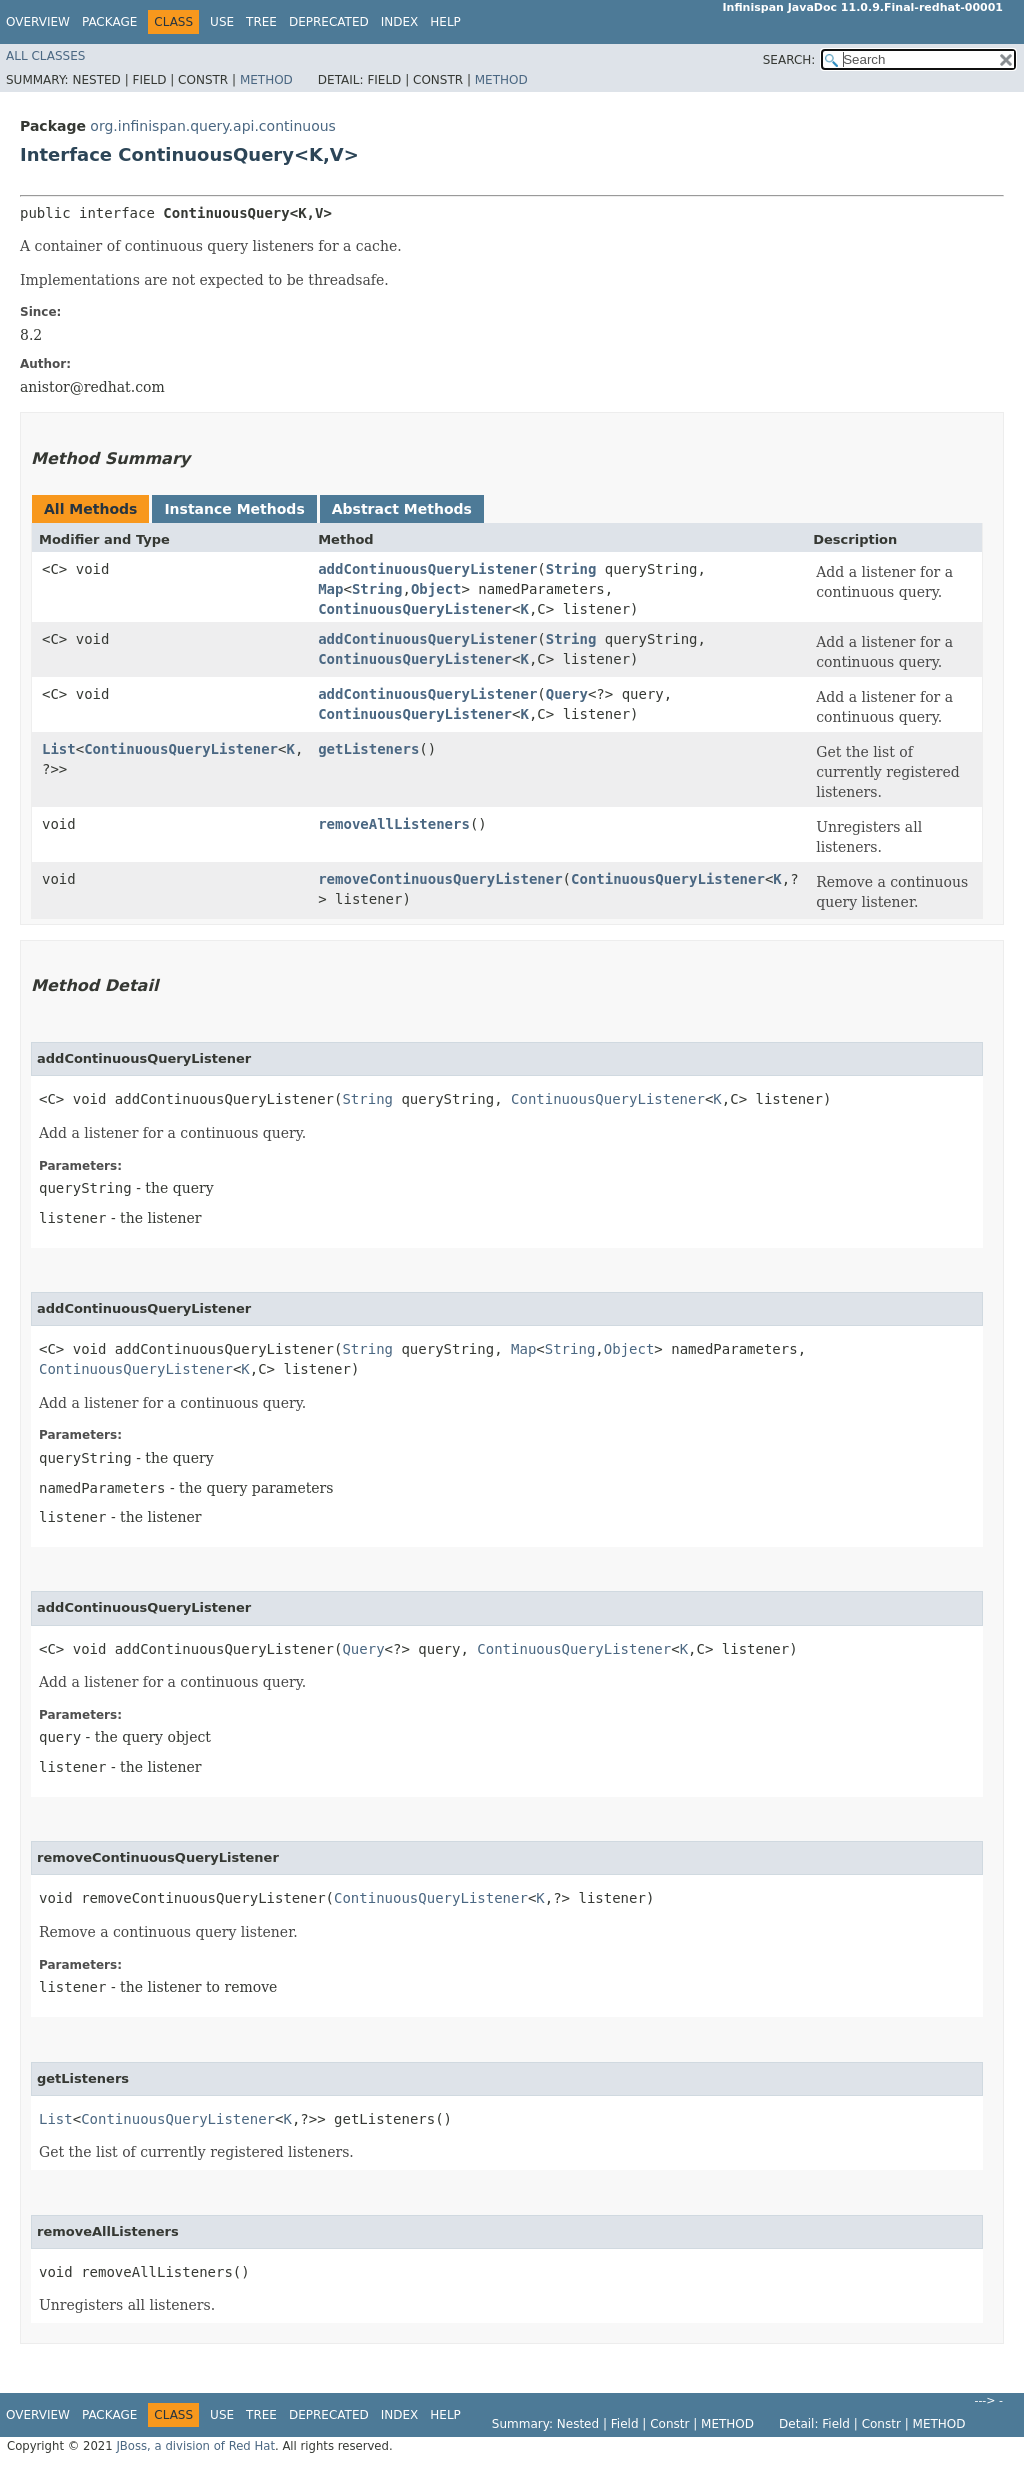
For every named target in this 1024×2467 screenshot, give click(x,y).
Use (222, 22)
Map (330, 589)
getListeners (368, 749)
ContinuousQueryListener (415, 609)
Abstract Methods (402, 509)
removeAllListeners (394, 824)
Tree (261, 22)
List (59, 749)
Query (567, 694)
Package (109, 22)
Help (445, 22)
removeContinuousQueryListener (440, 879)
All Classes (45, 56)
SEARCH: (789, 60)
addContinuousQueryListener (427, 569)
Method (266, 80)
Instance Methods (234, 509)
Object (436, 589)
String (571, 569)
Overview (38, 22)
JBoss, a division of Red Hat (195, 2446)
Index (400, 22)
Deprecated (329, 22)
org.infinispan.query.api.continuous (213, 126)
